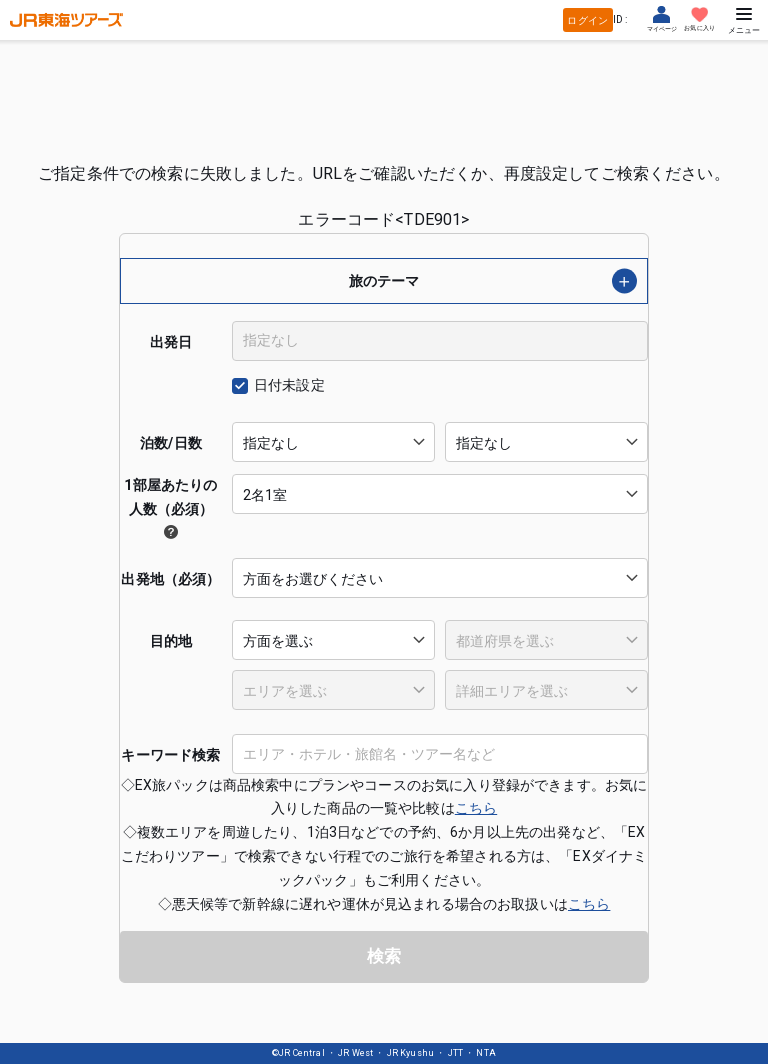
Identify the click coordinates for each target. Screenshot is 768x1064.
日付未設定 (289, 385)
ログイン (587, 20)
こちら (476, 808)
